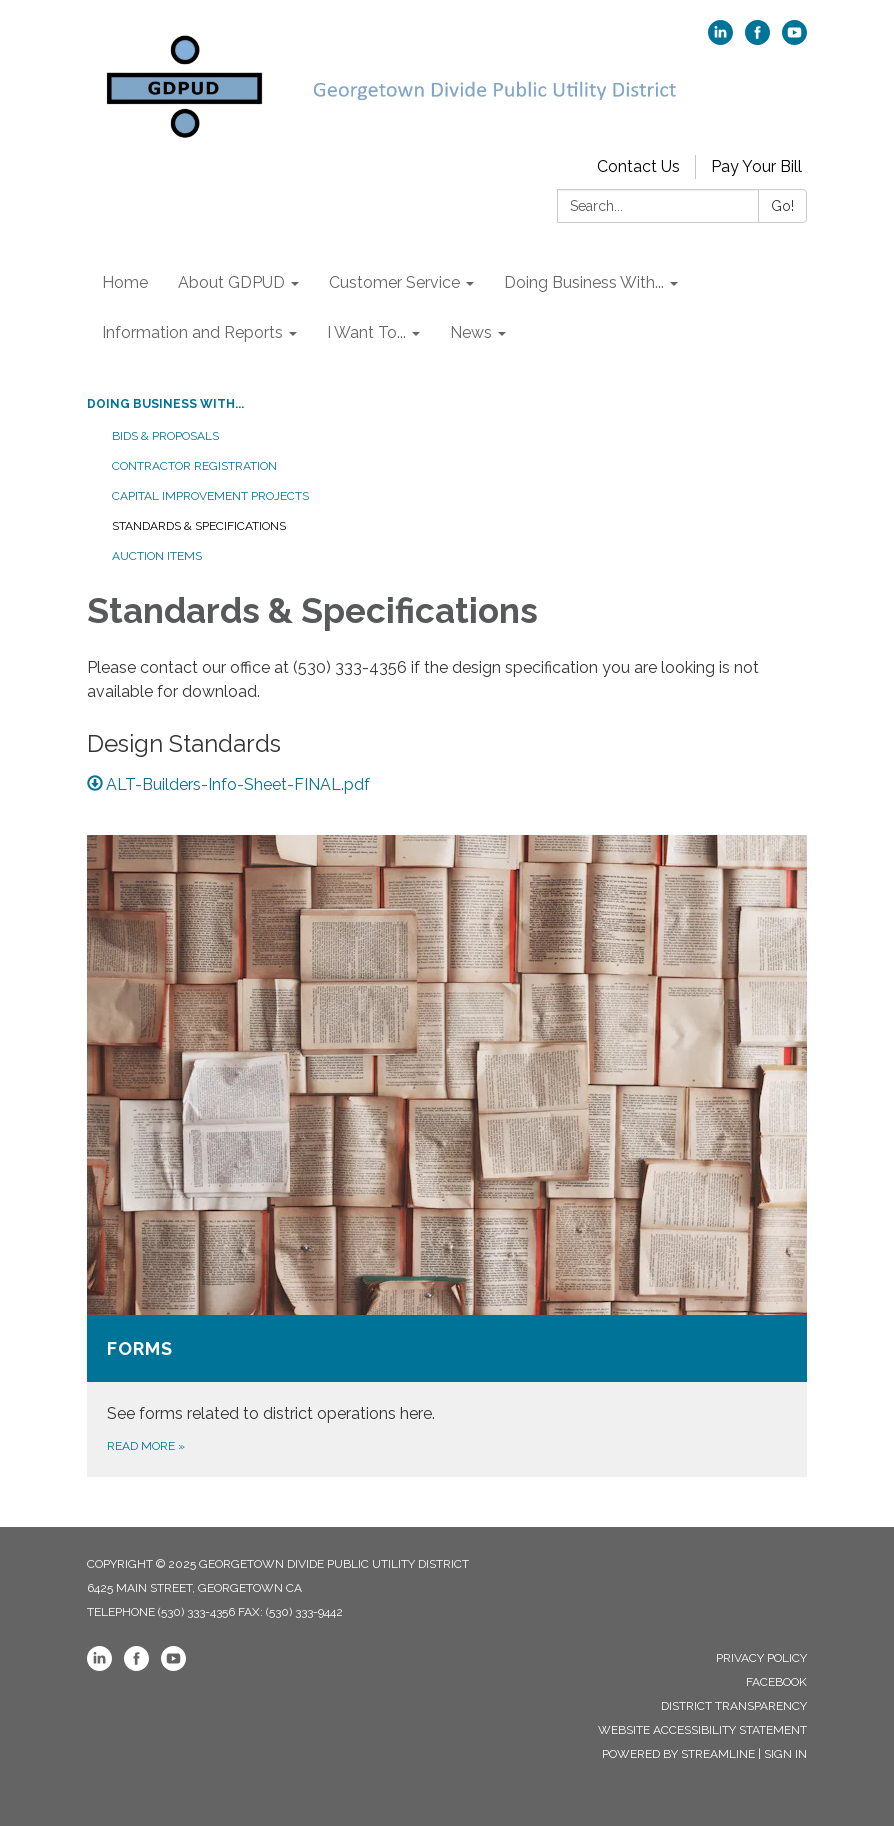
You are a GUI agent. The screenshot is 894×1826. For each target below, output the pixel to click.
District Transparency (734, 1706)
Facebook (776, 1682)
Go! (782, 206)
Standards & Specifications (199, 526)
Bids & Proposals (165, 436)
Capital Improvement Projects (210, 496)
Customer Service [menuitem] (394, 282)
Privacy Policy (761, 1658)
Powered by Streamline (678, 1754)
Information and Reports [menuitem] (192, 332)
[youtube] (794, 39)
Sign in (785, 1754)
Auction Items (157, 556)
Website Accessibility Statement (702, 1730)
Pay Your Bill (756, 166)
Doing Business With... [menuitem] (584, 282)
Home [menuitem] (125, 282)
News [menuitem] (471, 332)
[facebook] (757, 39)
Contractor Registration (194, 466)
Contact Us (638, 166)
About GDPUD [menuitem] (231, 282)
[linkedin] (720, 39)
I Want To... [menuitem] (366, 332)
